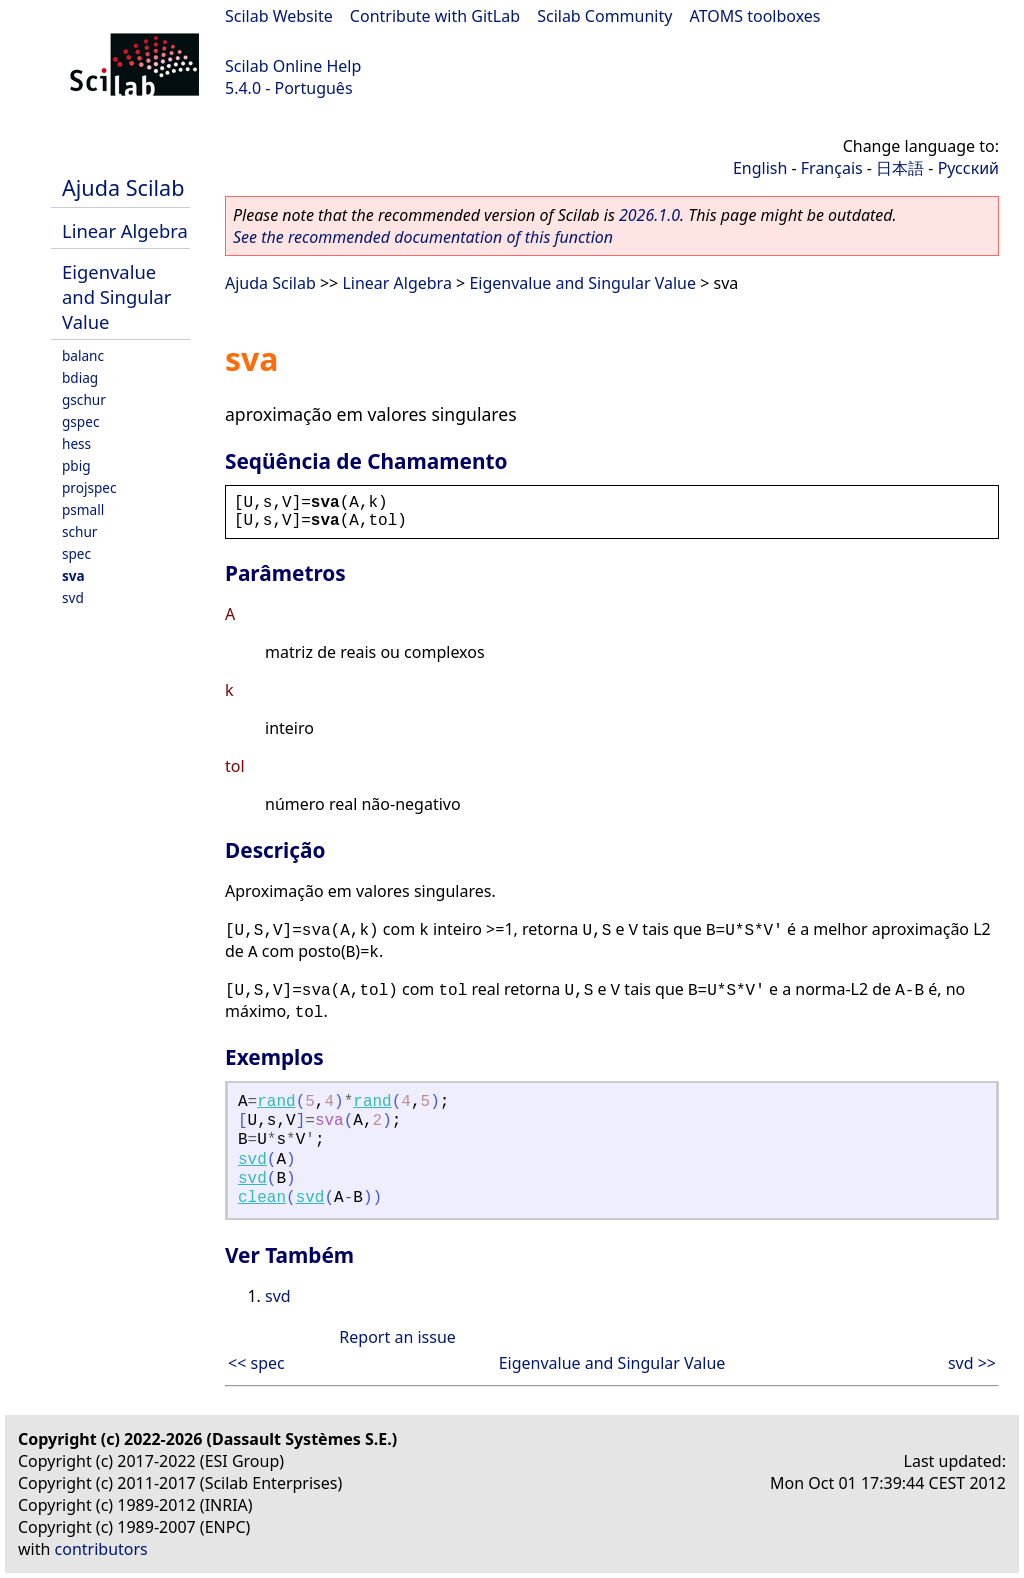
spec (76, 553)
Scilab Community (604, 16)
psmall (83, 509)
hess (76, 443)
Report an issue (397, 1337)
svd (73, 597)
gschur (84, 399)
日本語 (900, 168)
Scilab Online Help (293, 66)
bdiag (80, 377)
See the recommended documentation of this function (423, 237)
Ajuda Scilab (123, 187)
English (760, 168)
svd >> (972, 1363)
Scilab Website (279, 16)
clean (262, 1198)
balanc (83, 355)
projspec (89, 487)
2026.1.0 (649, 215)
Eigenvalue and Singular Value (116, 296)
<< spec (256, 1363)
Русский (968, 168)
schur (79, 531)
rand (276, 1102)
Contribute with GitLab (435, 16)
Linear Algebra (125, 230)
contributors (101, 1549)
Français (832, 168)
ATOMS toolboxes (755, 16)
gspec (80, 421)
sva (73, 575)
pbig (76, 465)
